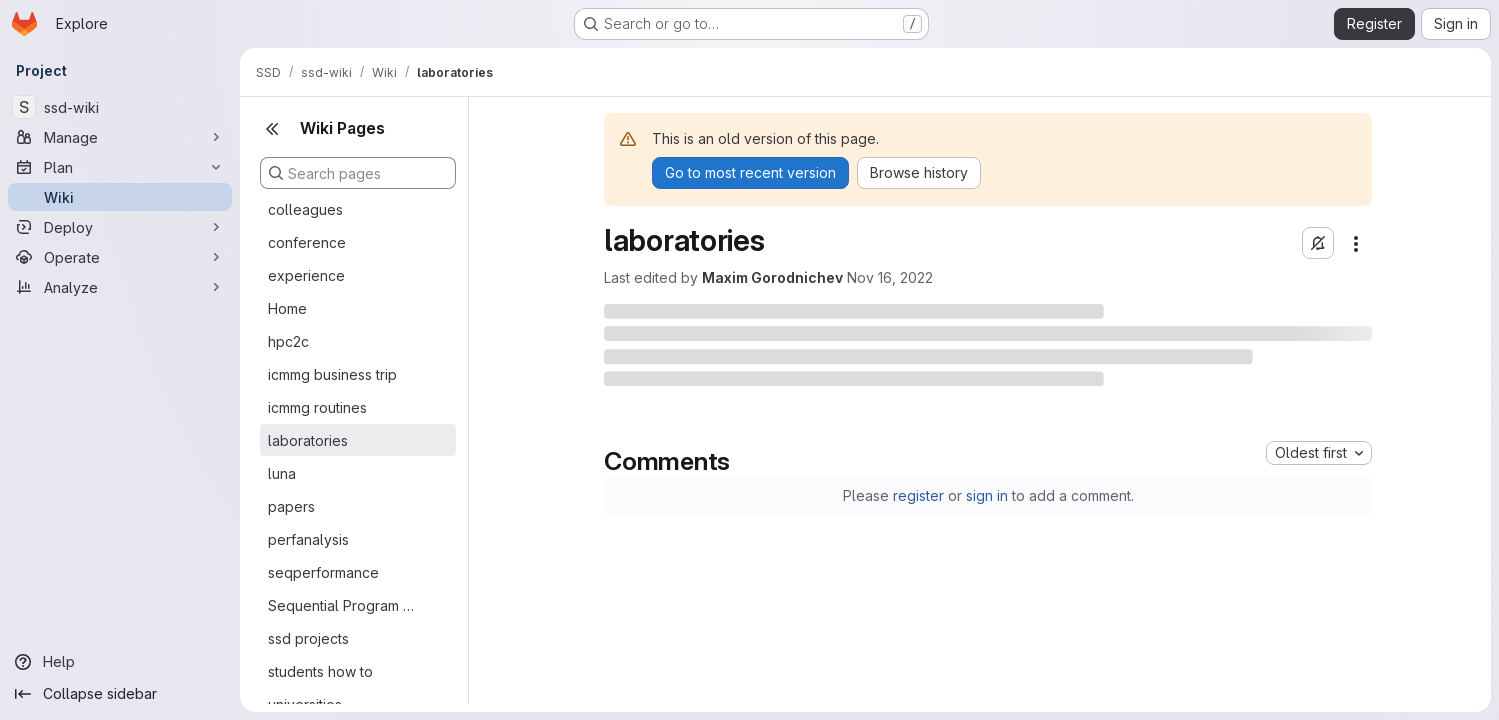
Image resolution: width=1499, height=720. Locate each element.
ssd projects (308, 638)
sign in (987, 495)
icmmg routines (317, 407)
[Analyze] (120, 287)
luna (282, 473)
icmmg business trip (332, 374)
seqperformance (323, 572)
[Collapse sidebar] (120, 694)
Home (287, 308)
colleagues (305, 209)
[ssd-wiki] (120, 107)
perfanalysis (308, 539)
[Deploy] (120, 227)
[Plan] (120, 167)
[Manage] (120, 137)
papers (291, 506)
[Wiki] (120, 197)
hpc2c (288, 341)
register (918, 495)
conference (307, 242)
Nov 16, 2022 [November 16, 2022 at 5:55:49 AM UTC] (890, 277)
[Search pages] (358, 173)
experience (306, 275)
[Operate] (120, 257)
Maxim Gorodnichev (772, 277)
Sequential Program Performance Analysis (342, 605)
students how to (320, 671)
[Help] (120, 662)
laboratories (308, 440)
